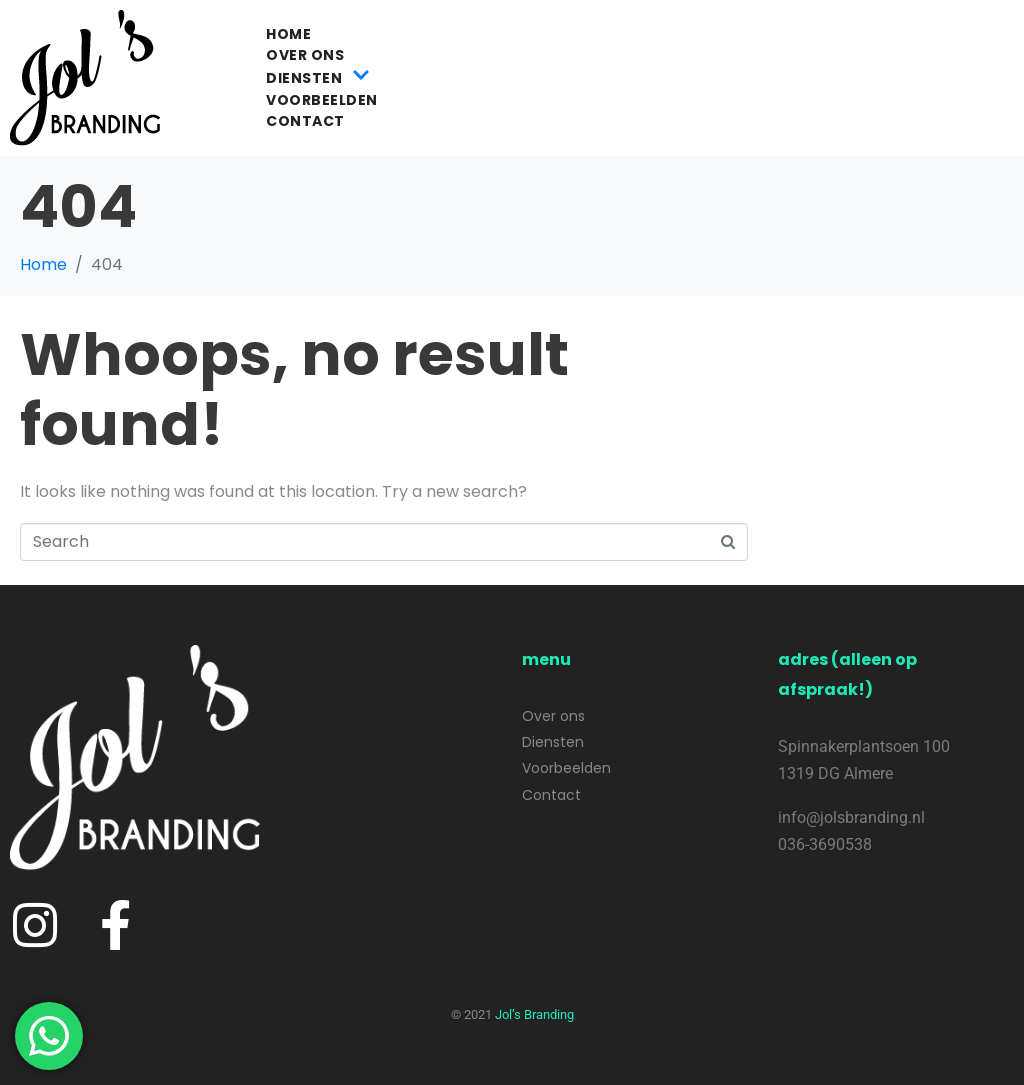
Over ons (305, 55)
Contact (305, 121)
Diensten (318, 78)
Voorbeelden (322, 100)
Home (288, 34)
